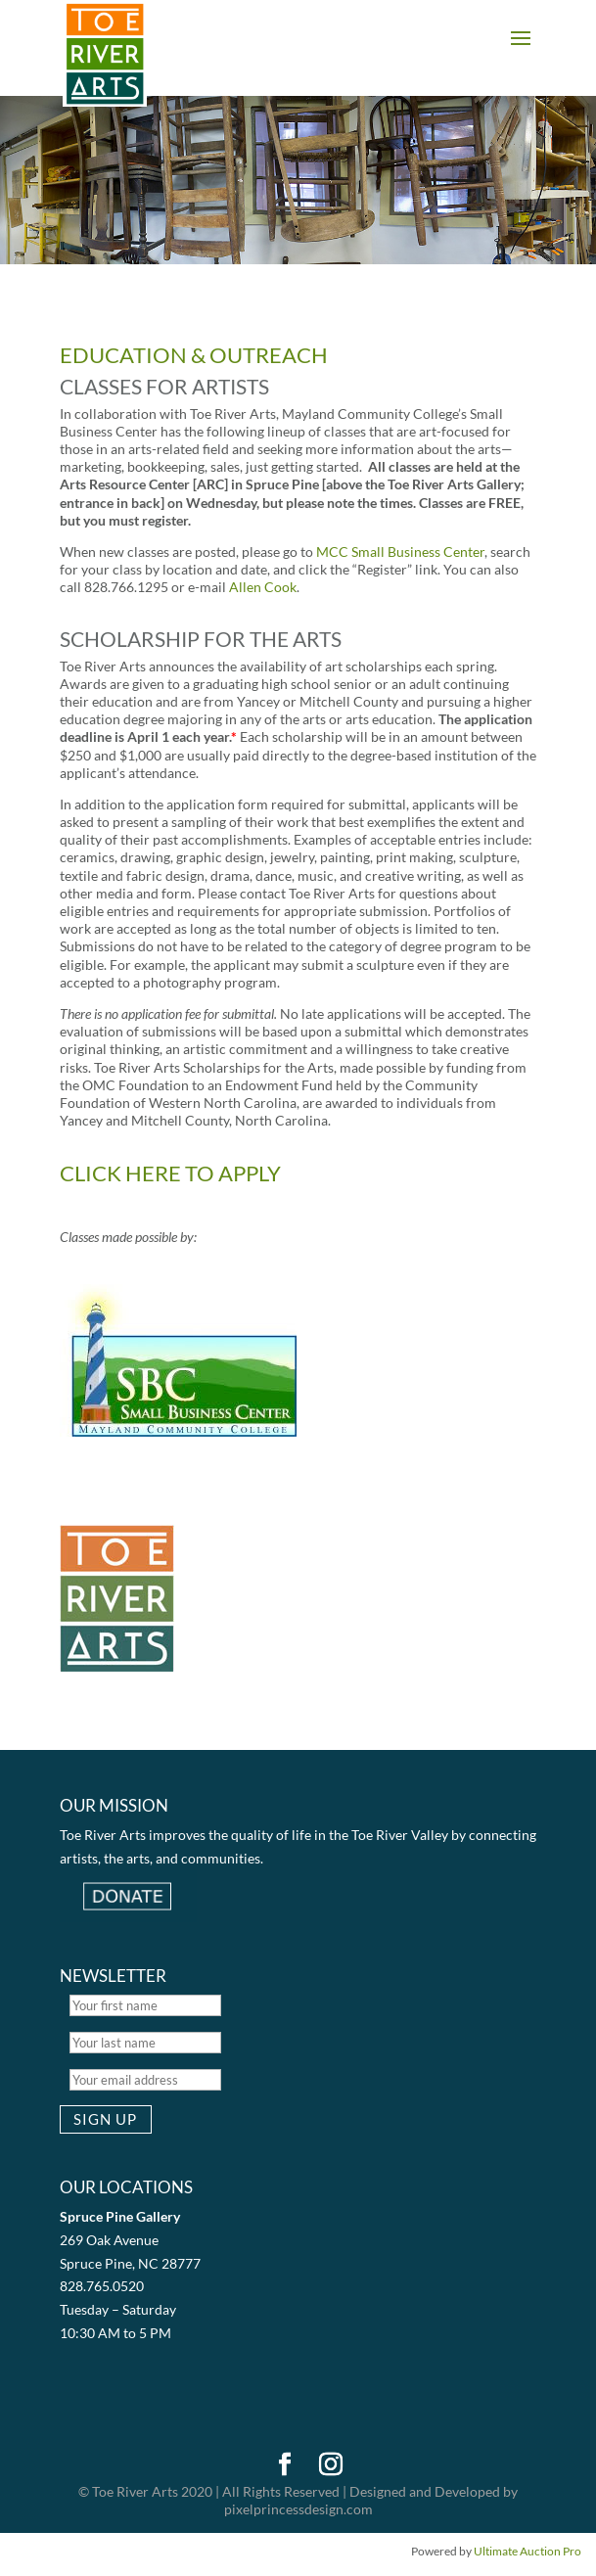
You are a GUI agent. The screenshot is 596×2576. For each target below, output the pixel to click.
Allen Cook (263, 586)
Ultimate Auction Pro (527, 2551)
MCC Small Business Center (400, 551)
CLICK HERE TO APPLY (170, 1173)
